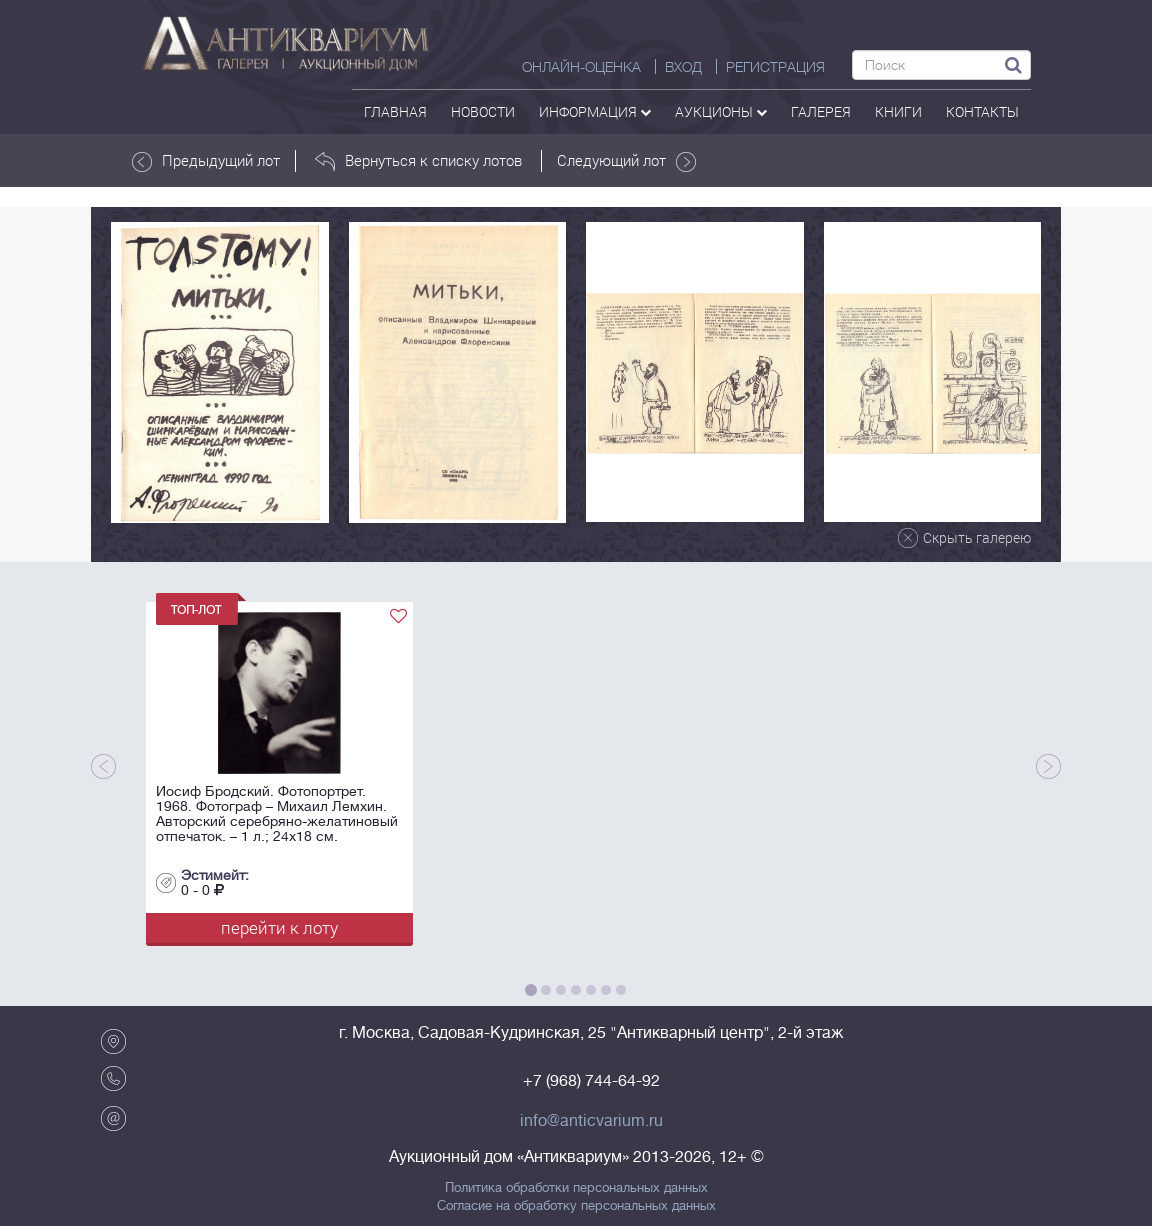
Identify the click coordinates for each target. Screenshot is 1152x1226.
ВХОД (683, 67)
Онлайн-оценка (581, 67)
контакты (982, 111)
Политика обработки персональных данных (576, 1188)
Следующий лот (626, 161)
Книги (898, 111)
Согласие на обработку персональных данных (576, 1206)
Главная (395, 111)
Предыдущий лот (206, 161)
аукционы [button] (721, 111)
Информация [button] (595, 111)
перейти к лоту (279, 927)
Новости (483, 111)
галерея (821, 111)
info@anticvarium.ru (591, 1121)
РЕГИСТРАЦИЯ (775, 67)
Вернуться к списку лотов (418, 161)
